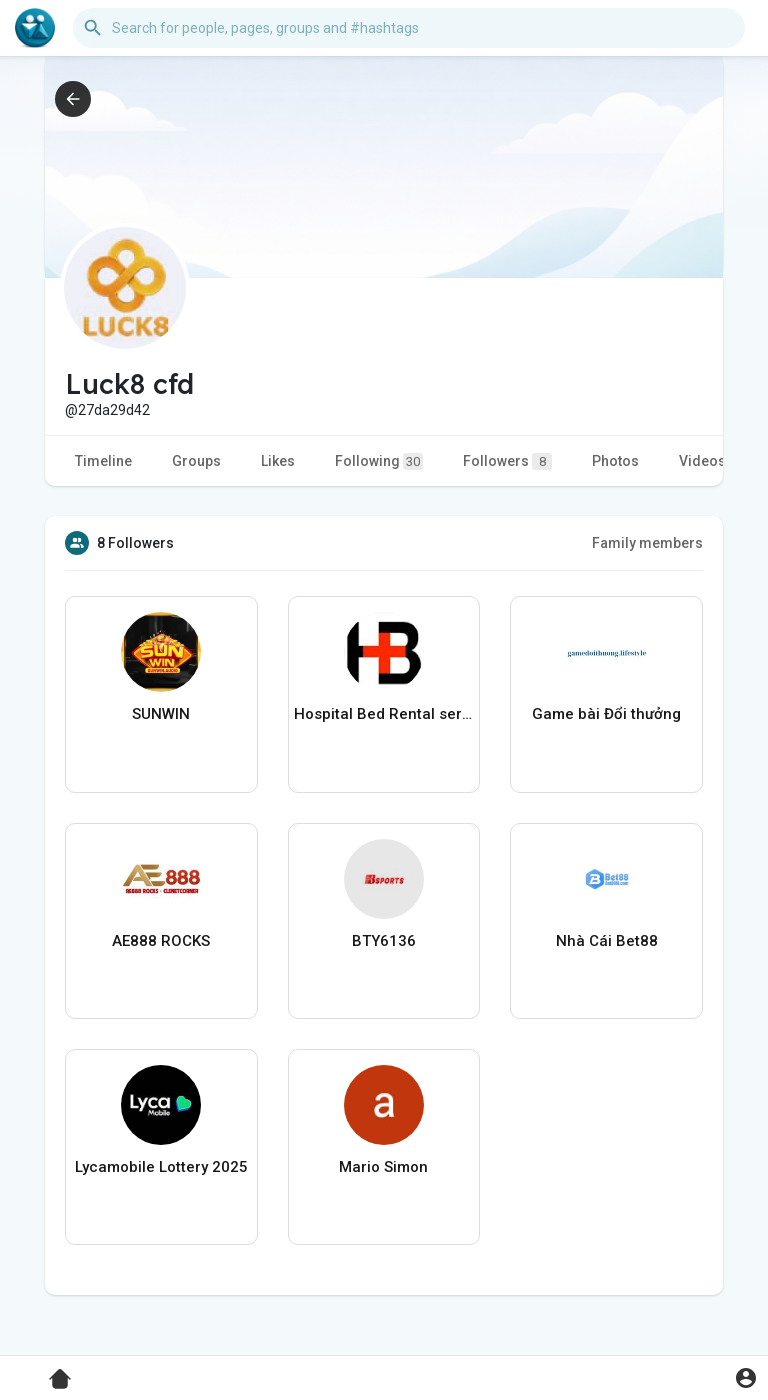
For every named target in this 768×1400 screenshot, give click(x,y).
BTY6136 (384, 941)
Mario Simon (383, 1167)
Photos (615, 461)
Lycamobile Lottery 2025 (161, 1167)
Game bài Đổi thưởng (606, 714)
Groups (196, 461)
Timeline (103, 461)
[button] (409, 28)
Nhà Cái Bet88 (607, 941)
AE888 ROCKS (161, 941)
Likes (278, 461)
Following (379, 461)
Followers (507, 461)
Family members (647, 543)
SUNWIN (161, 714)
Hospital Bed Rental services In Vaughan (384, 714)
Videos (702, 461)
